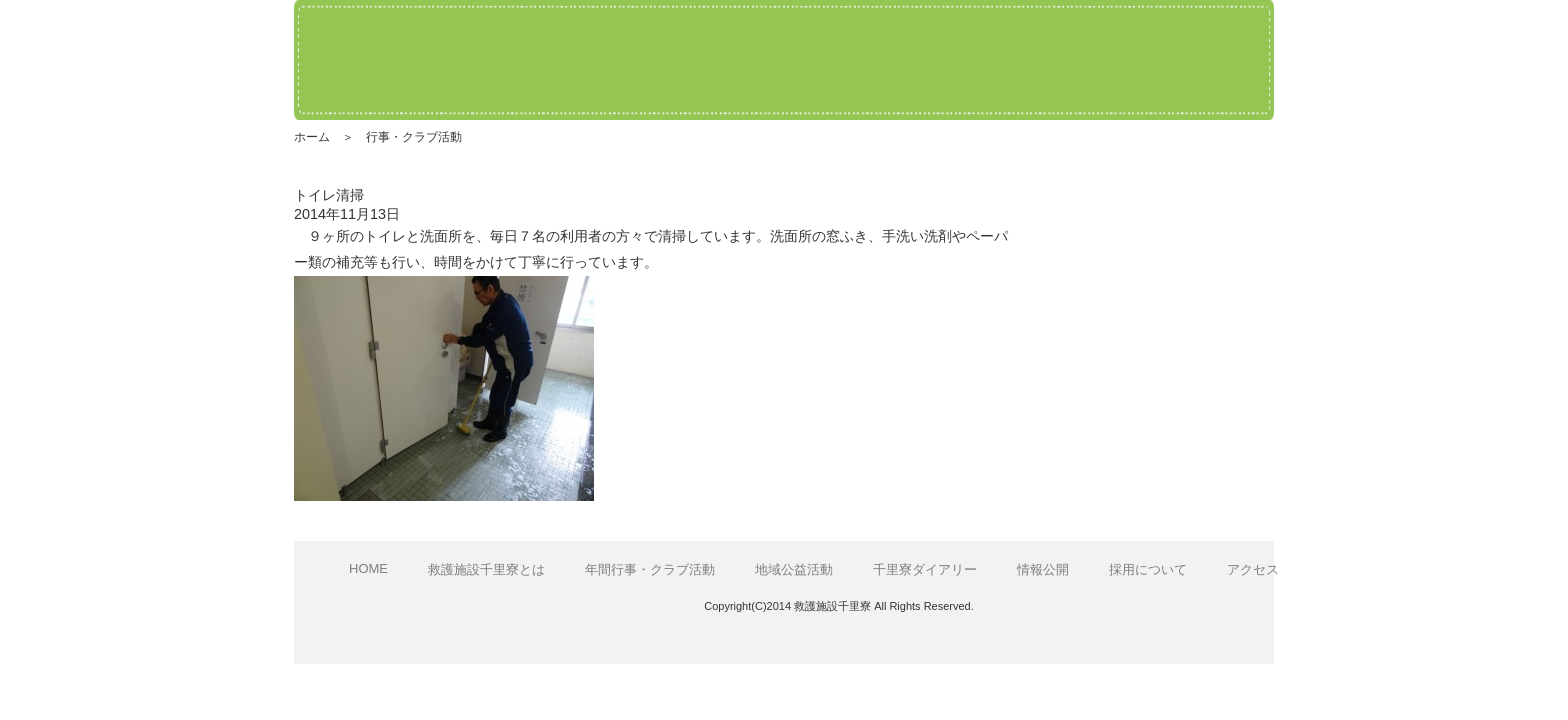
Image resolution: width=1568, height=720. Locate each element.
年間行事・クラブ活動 (650, 569)
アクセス (1253, 569)
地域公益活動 (794, 569)
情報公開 (1043, 569)
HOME (368, 568)
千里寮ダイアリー (925, 569)
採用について (1148, 569)
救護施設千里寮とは (486, 569)
